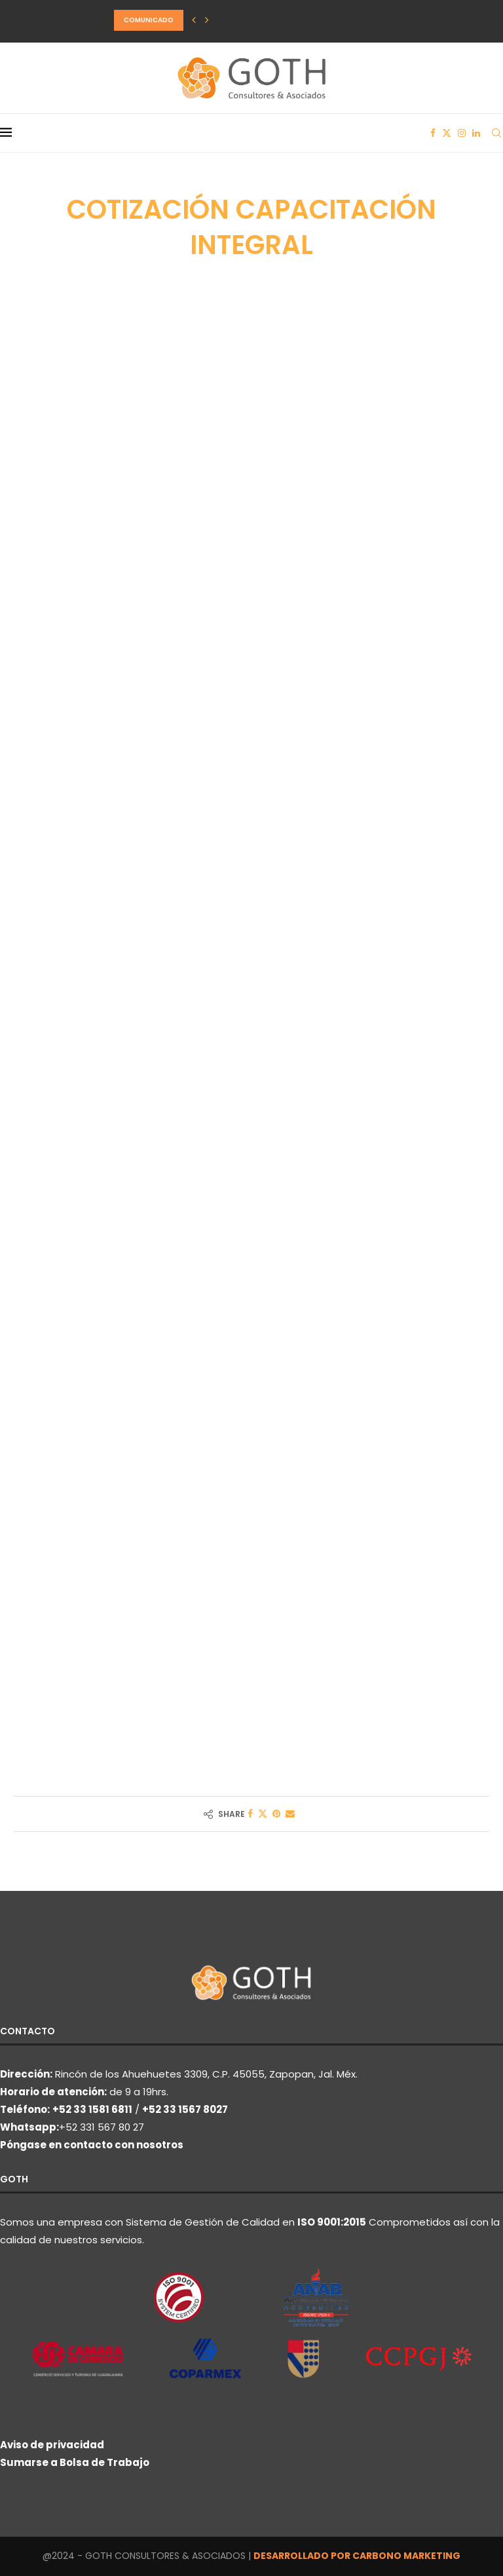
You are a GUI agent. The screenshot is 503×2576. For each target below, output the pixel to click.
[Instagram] (462, 133)
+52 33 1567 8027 (185, 2109)
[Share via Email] (290, 1814)
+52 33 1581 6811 (92, 2109)
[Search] (496, 133)
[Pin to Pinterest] (276, 1814)
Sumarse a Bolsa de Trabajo (74, 2462)
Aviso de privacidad (52, 2445)
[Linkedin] (476, 133)
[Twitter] (446, 133)
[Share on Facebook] (250, 1814)
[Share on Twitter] (262, 1814)
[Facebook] (433, 133)
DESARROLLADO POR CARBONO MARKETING (356, 2555)
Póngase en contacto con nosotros (91, 2145)
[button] (194, 20)
